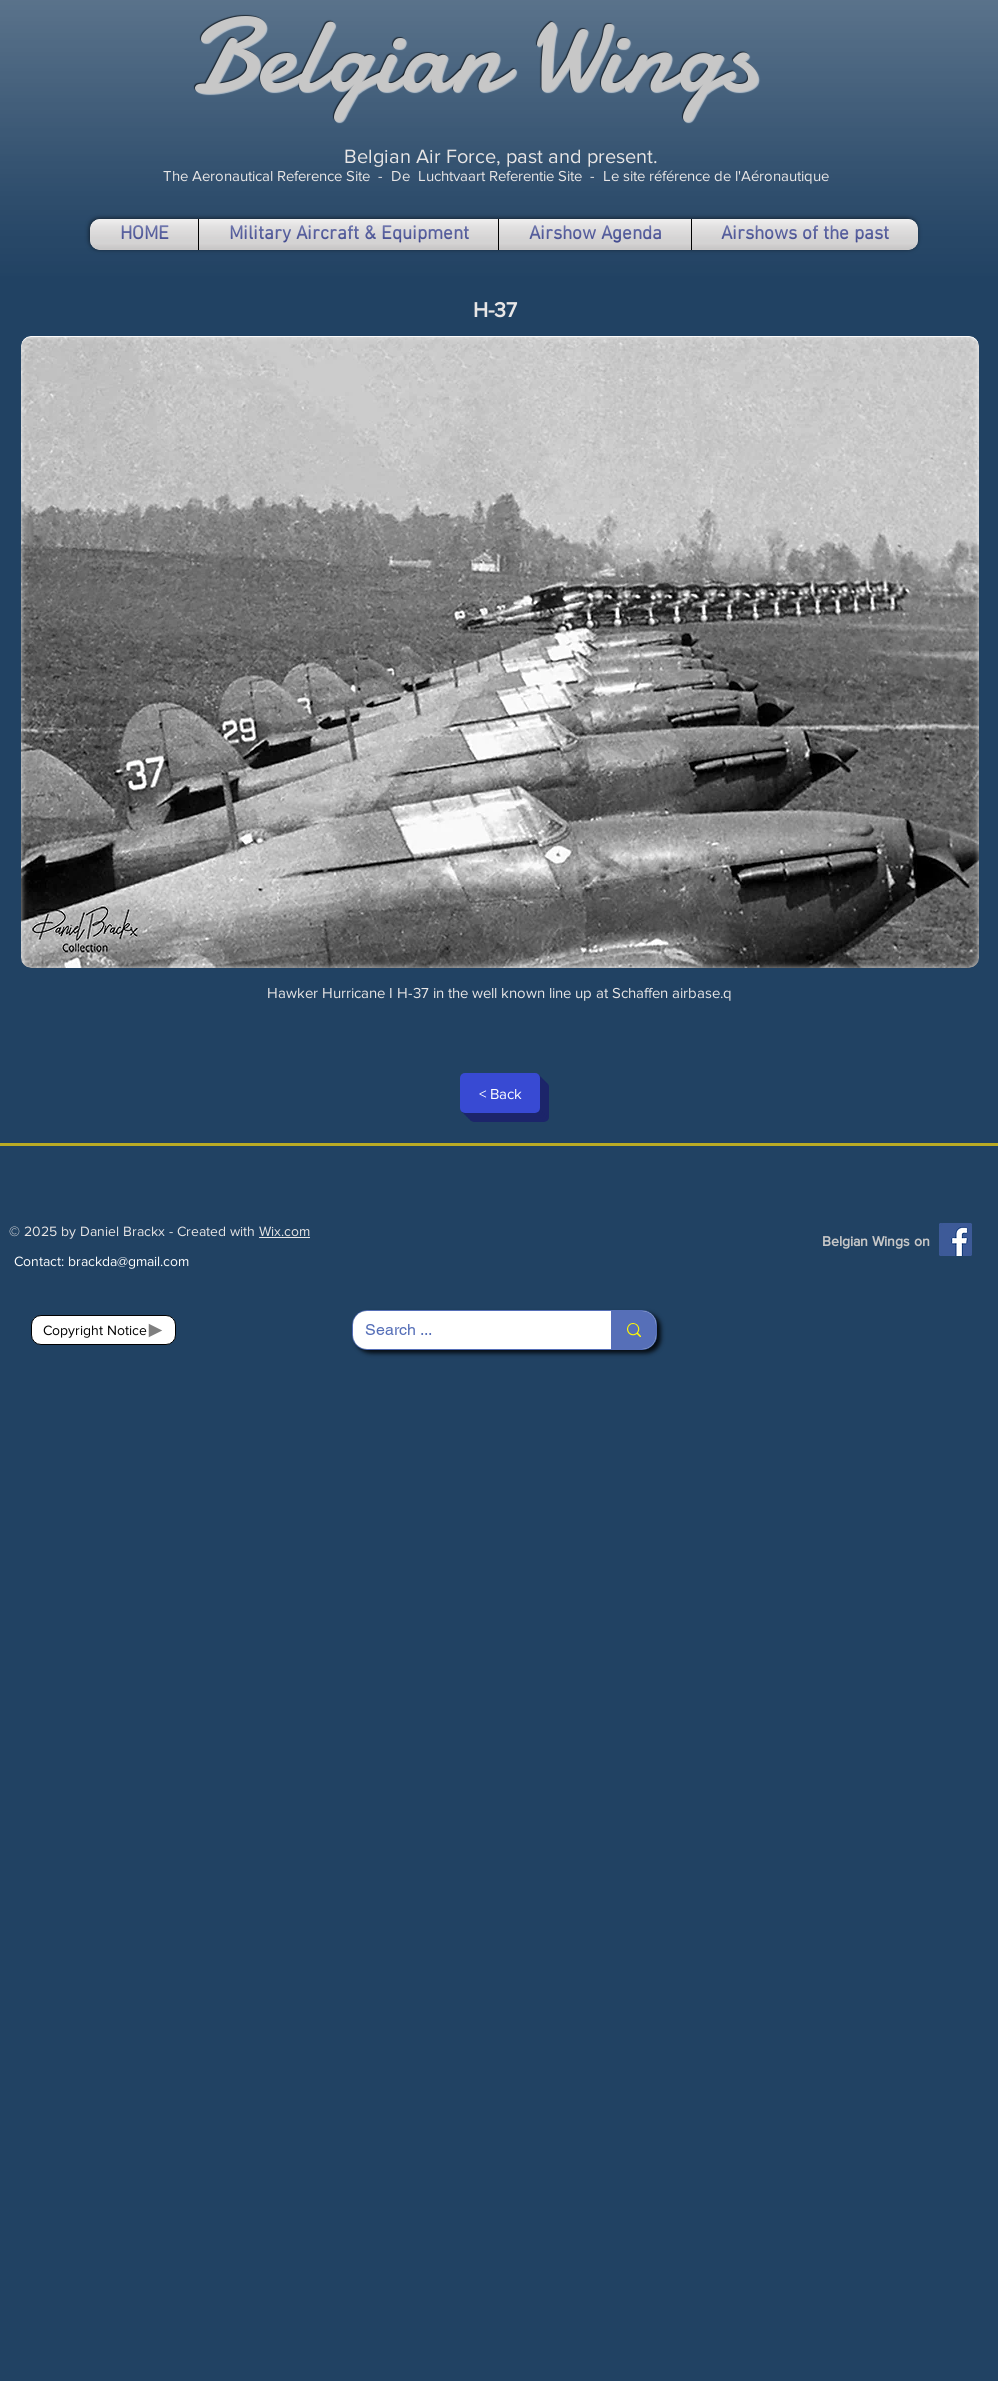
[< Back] (500, 1093)
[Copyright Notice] (103, 1330)
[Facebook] (955, 1239)
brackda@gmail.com (128, 1261)
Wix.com (284, 1231)
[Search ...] (467, 1330)
